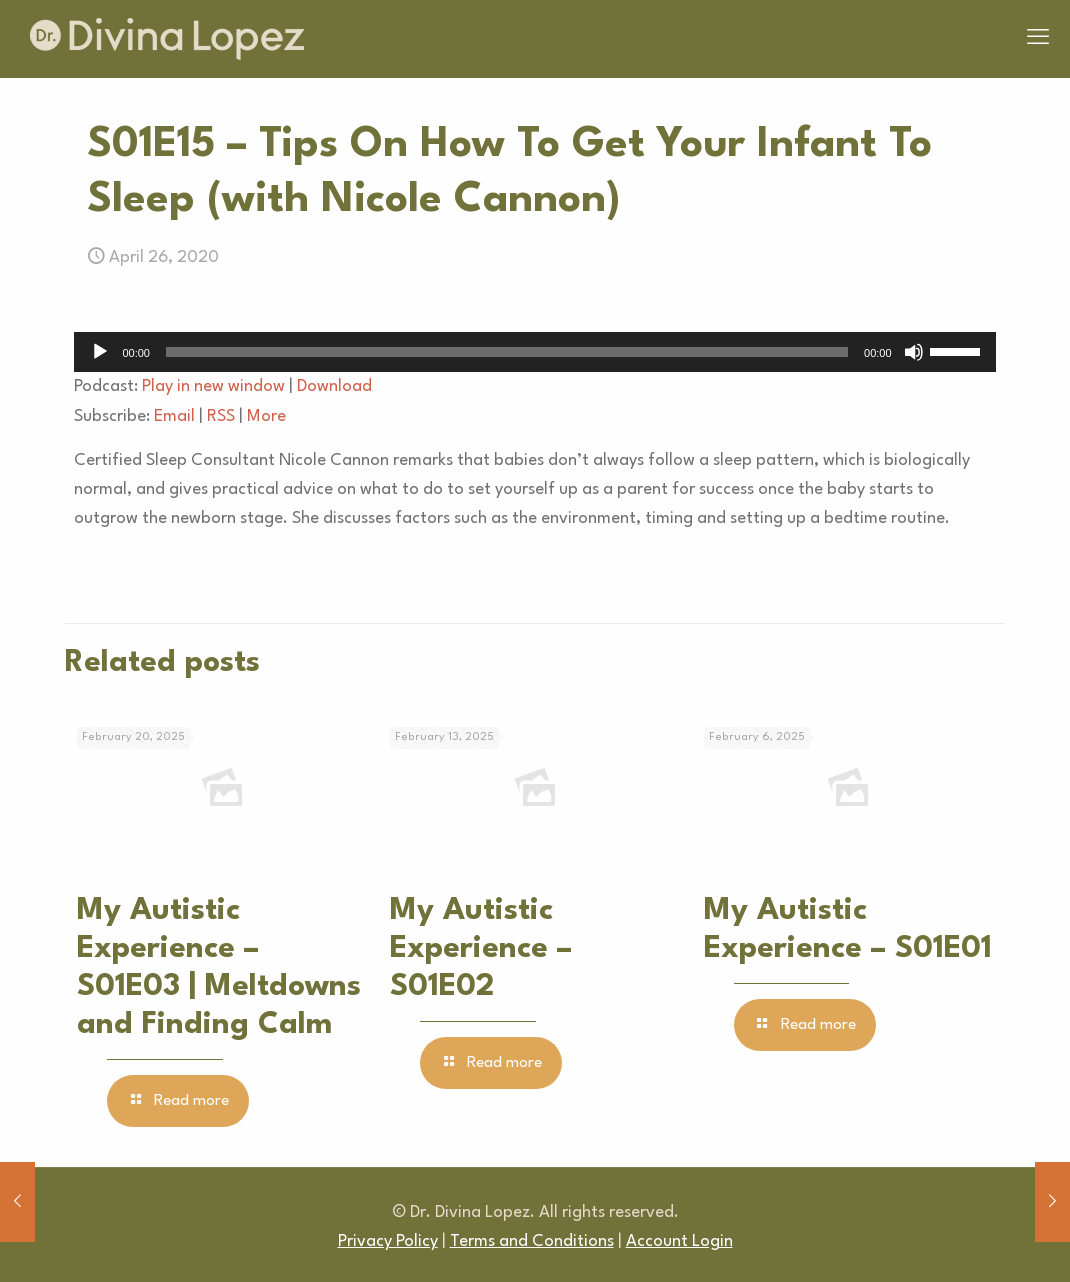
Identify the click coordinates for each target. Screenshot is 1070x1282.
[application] (534, 352)
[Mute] (914, 352)
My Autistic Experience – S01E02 (481, 949)
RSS (221, 416)
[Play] (100, 352)
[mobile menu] (1038, 39)
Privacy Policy (388, 1241)
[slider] (507, 352)
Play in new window (213, 386)
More (266, 416)
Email (174, 416)
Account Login (679, 1241)
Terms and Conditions (532, 1241)
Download (334, 386)
